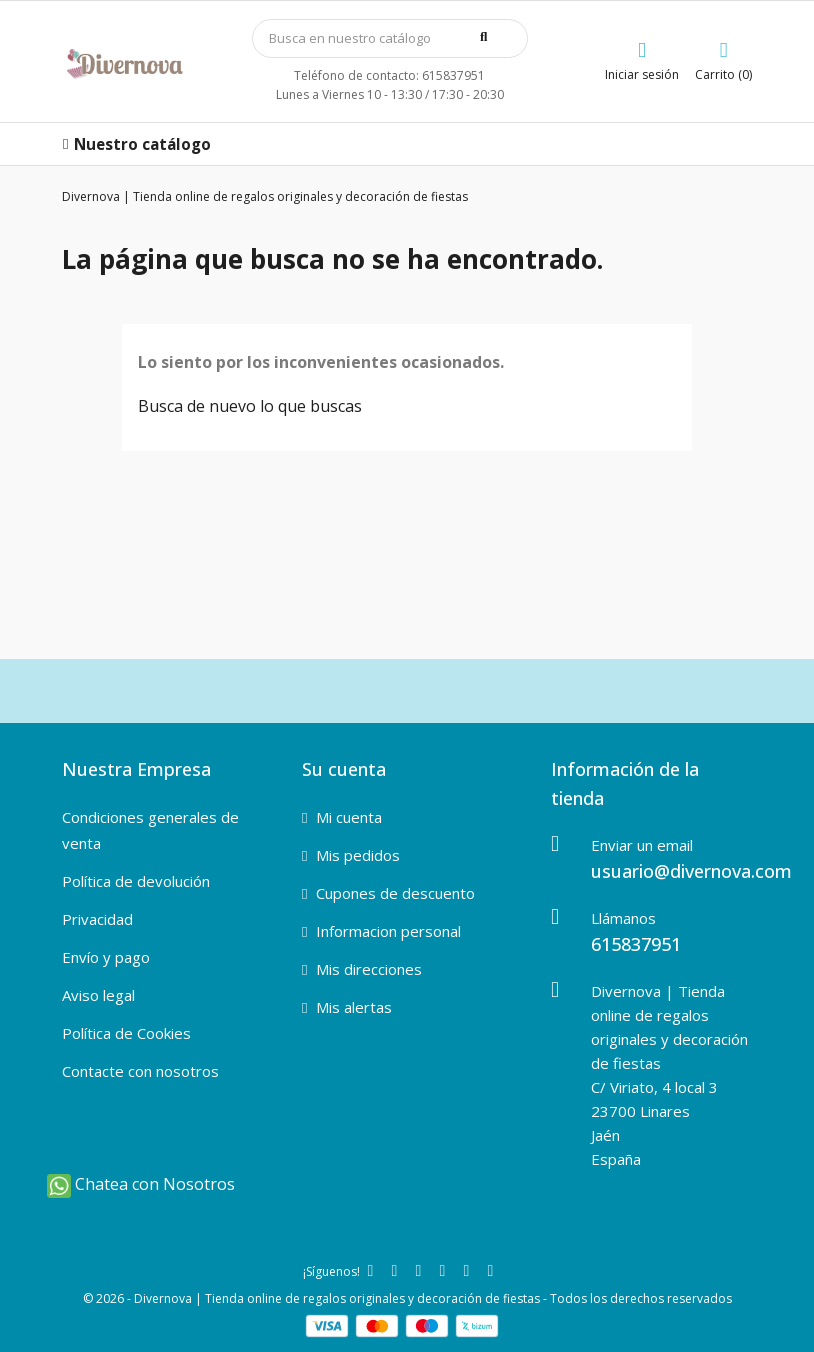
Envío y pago (106, 957)
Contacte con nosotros (140, 1071)
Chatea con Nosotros (141, 1184)
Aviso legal (98, 995)
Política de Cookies (126, 1033)
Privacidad (97, 919)
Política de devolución (136, 881)
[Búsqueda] (390, 38)
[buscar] (493, 37)
